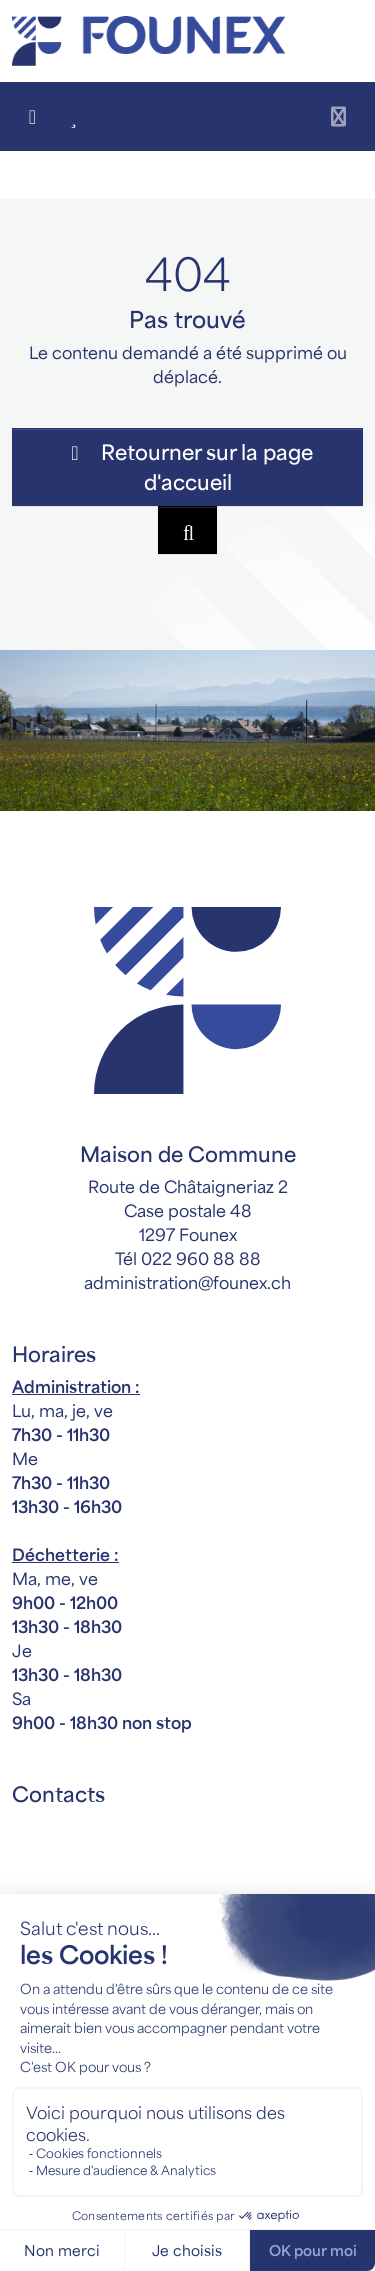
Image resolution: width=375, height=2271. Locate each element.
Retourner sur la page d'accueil (188, 466)
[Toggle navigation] (338, 116)
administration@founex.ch (187, 1282)
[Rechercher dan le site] (187, 530)
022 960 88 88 (201, 1258)
